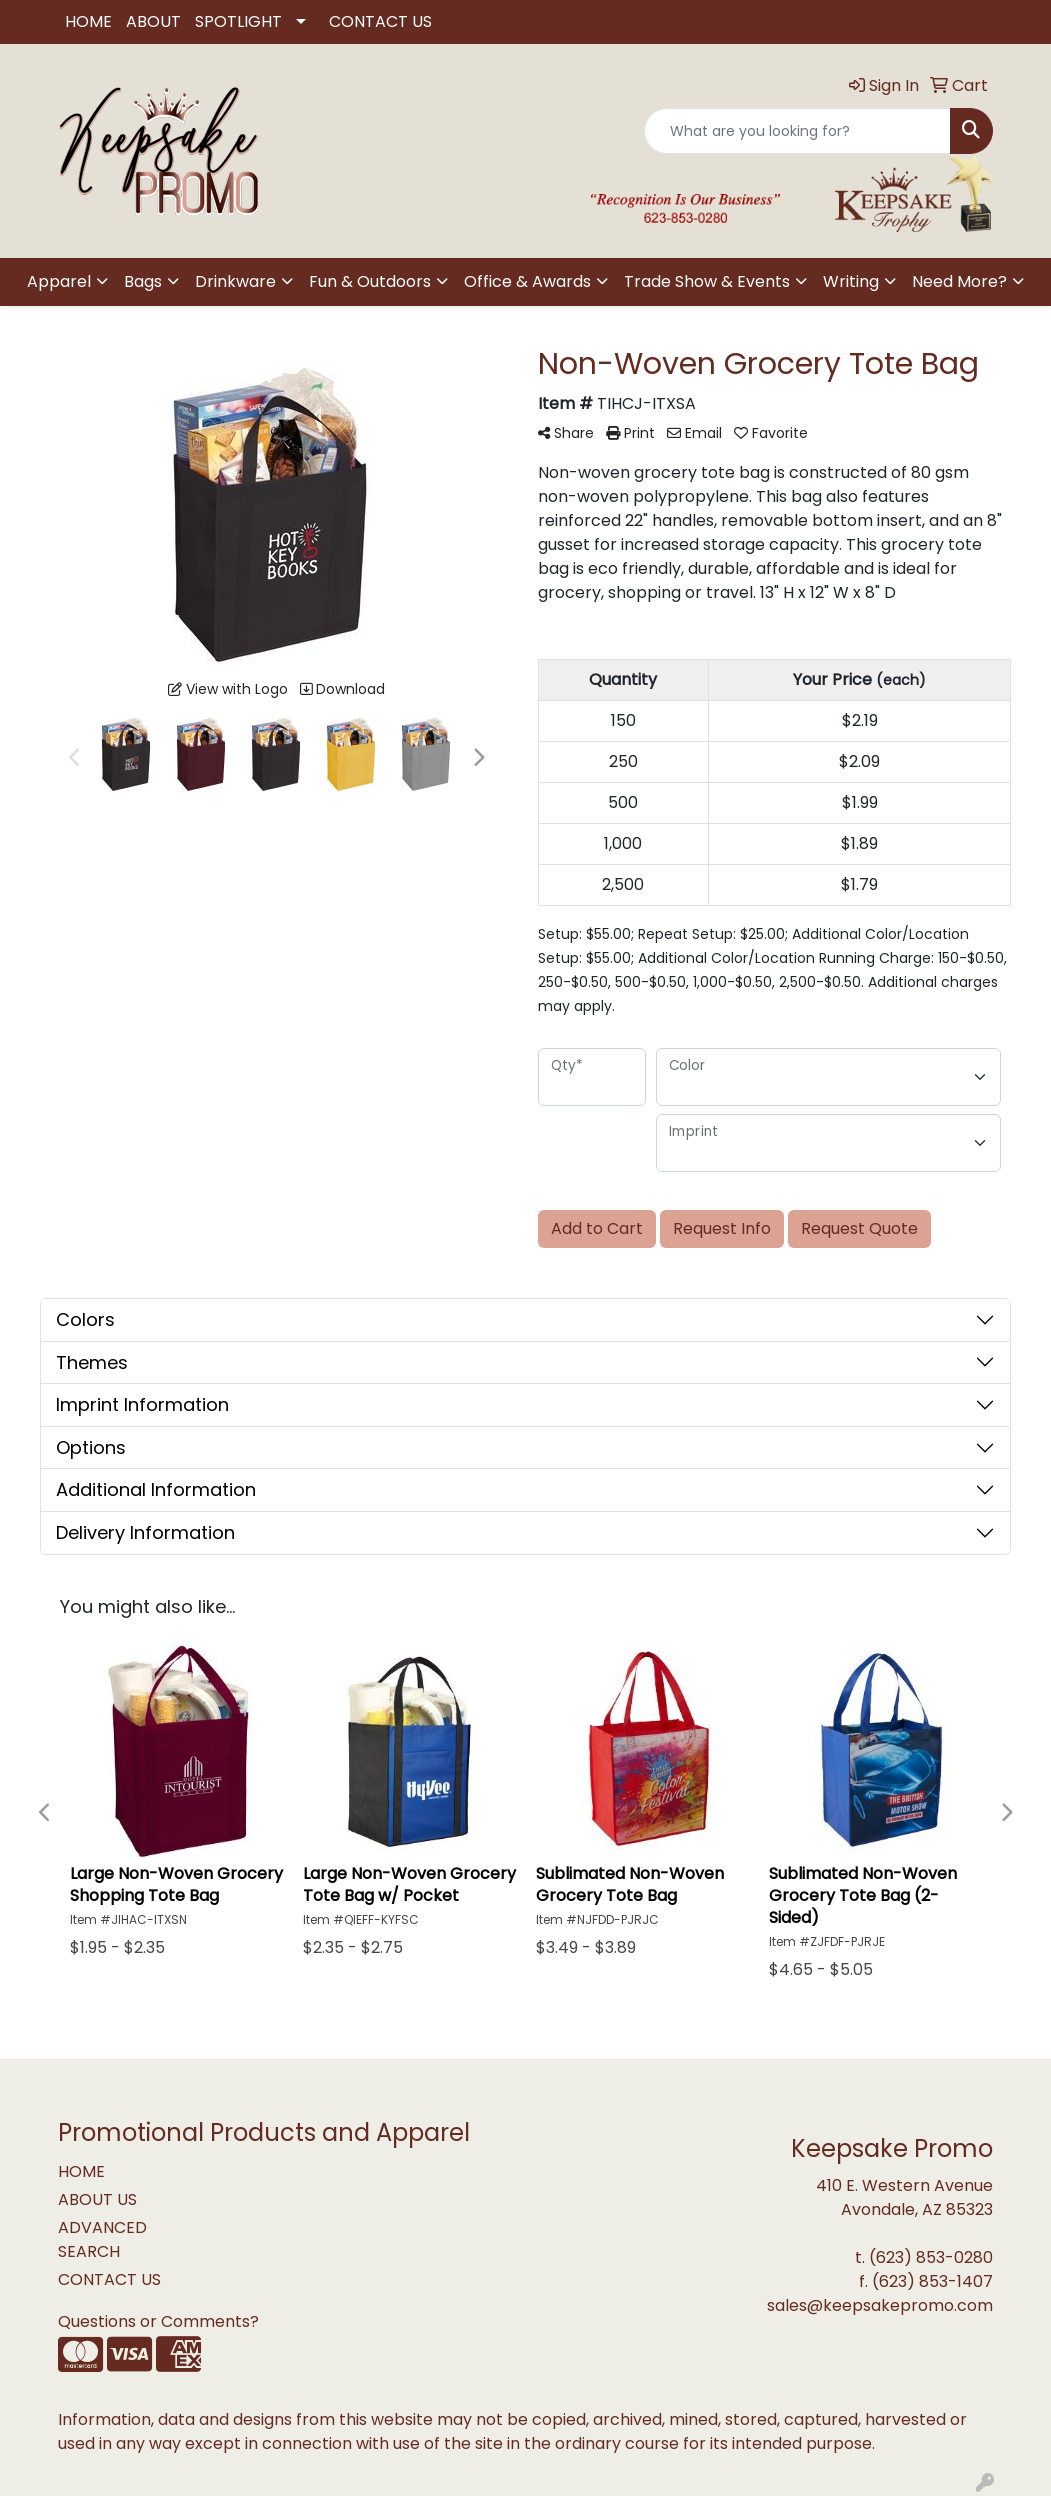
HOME (88, 21)
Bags (143, 281)
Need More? (959, 281)
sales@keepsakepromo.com (880, 2305)
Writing (851, 281)
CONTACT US (380, 21)
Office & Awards (527, 281)
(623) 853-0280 (931, 2257)
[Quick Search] (797, 131)
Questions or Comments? (158, 2321)
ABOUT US (97, 2199)
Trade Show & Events (707, 281)
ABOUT (153, 21)
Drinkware (235, 281)
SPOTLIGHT (238, 21)
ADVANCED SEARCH (102, 2239)
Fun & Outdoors (370, 281)
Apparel (59, 281)
